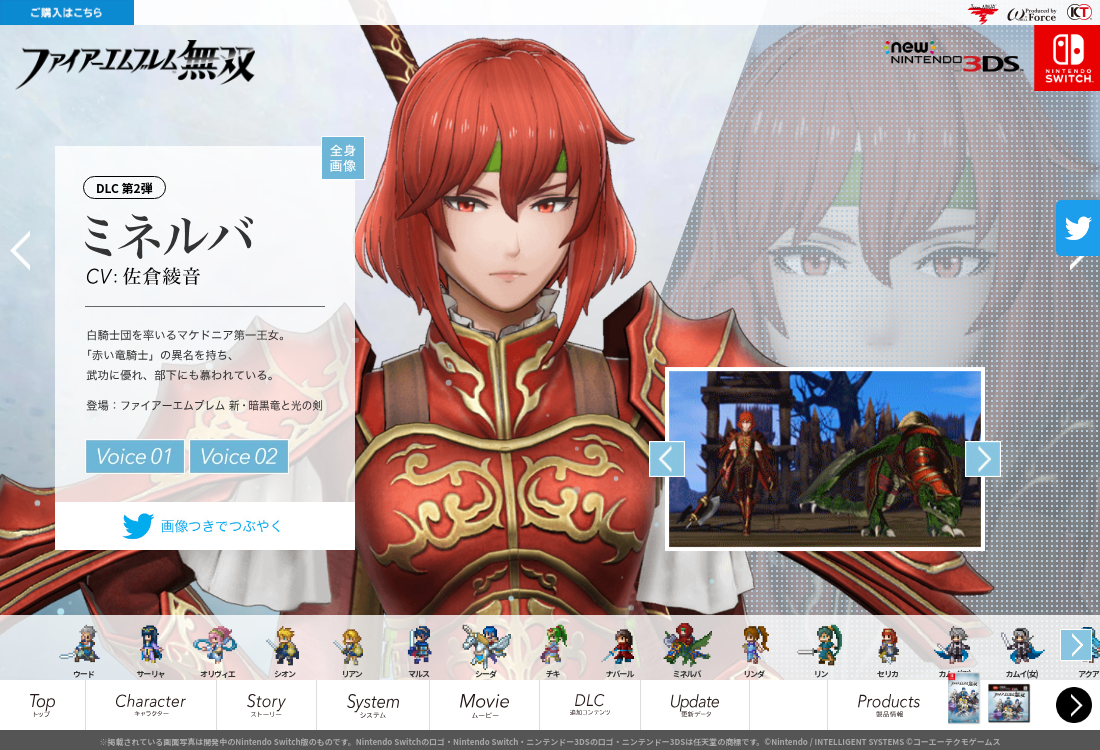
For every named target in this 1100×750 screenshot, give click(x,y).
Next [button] (983, 459)
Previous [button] (667, 459)
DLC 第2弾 (129, 184)
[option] (825, 459)
